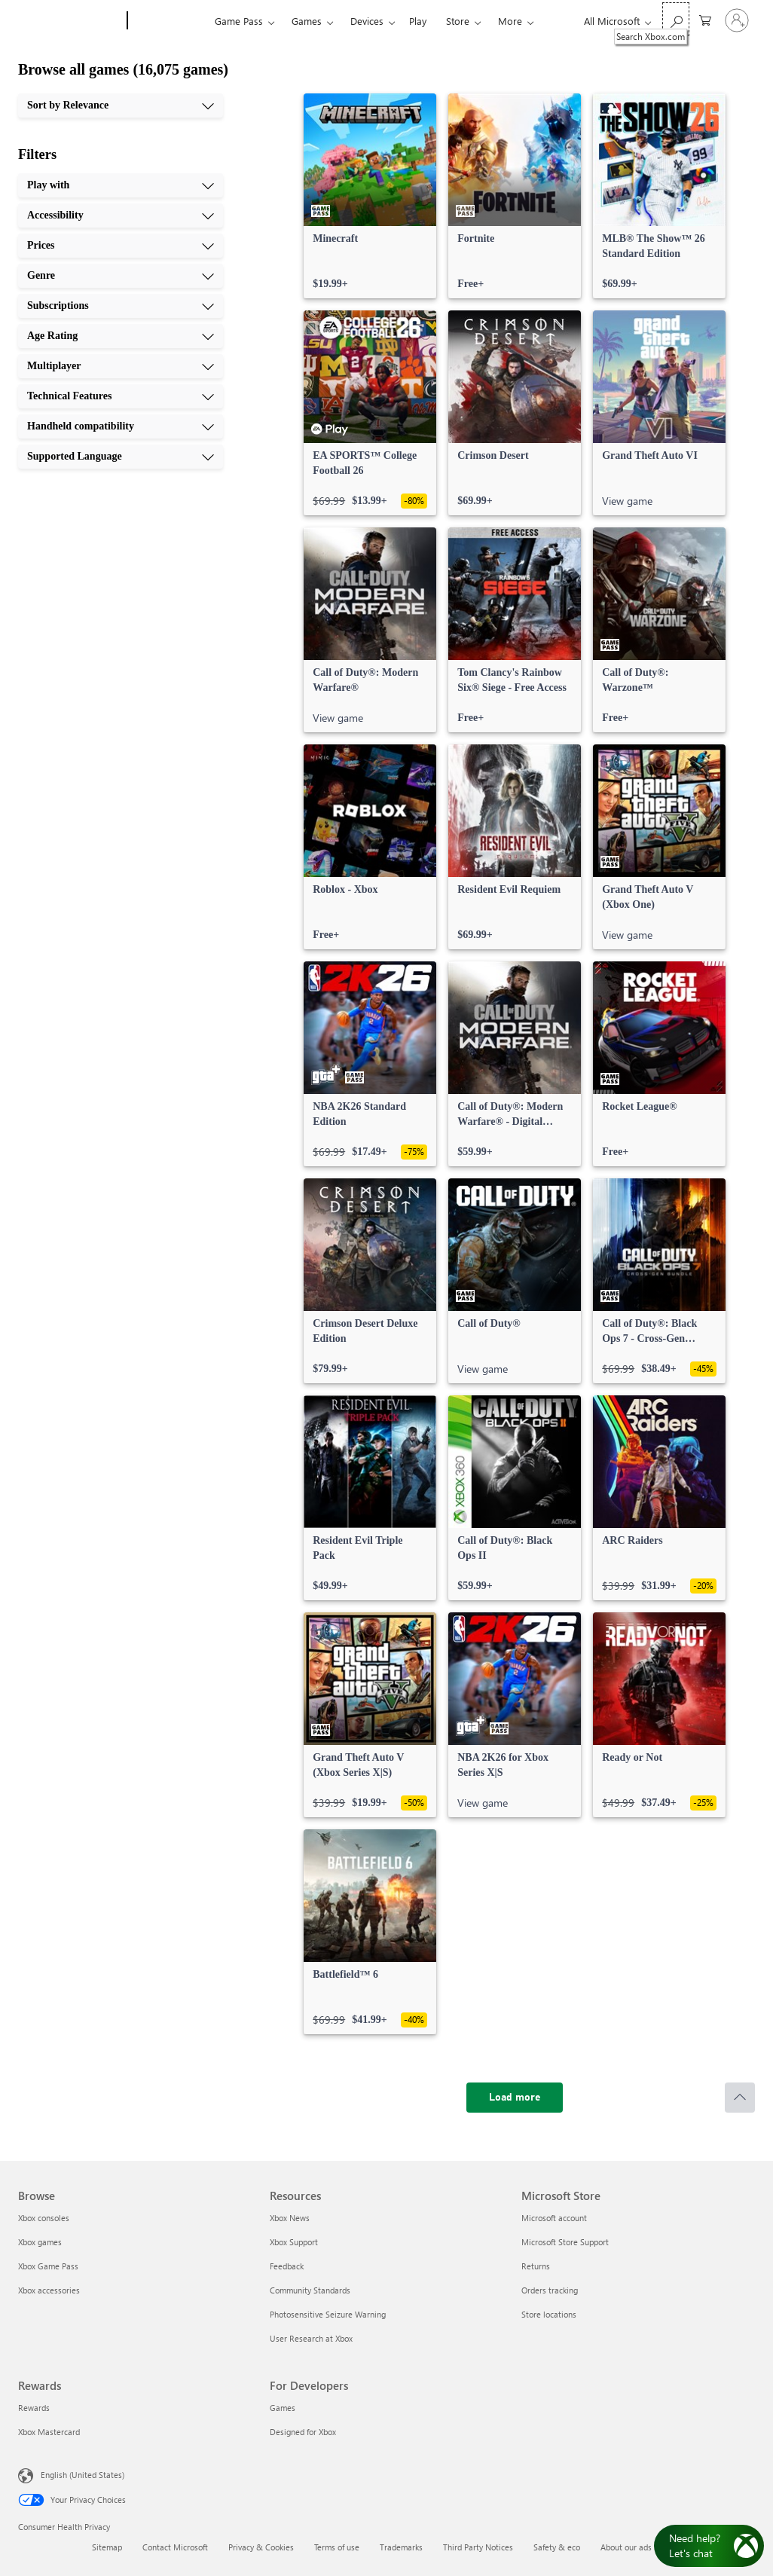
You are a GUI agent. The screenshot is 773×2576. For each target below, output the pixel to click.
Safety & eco (556, 2547)
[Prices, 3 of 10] (120, 246)
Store (457, 20)
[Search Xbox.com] (675, 19)
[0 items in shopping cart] (705, 19)
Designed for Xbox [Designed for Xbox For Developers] (303, 2432)
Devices (366, 20)
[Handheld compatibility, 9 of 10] (120, 426)
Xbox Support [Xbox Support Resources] (294, 2242)
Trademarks (401, 2547)
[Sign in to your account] (737, 20)
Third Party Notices (478, 2547)
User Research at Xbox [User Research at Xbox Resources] (311, 2338)
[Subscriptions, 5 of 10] (120, 306)
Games (307, 20)
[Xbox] (169, 21)
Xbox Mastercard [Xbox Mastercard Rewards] (49, 2432)
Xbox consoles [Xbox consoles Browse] (43, 2218)
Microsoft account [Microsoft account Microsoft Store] (554, 2218)
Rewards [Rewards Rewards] (34, 2408)
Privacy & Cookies (261, 2547)
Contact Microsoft (175, 2547)
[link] (370, 195)
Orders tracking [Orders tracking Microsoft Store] (549, 2290)
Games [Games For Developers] (282, 2408)
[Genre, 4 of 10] (120, 276)
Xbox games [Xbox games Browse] (40, 2242)
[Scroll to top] (740, 2097)
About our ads (626, 2547)
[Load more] (514, 2097)
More (510, 20)
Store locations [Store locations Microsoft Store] (548, 2314)
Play (417, 20)
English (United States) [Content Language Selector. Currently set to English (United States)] (82, 2475)
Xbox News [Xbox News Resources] (290, 2218)
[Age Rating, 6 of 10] (120, 336)
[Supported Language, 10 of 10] (120, 457)
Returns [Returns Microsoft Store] (535, 2266)
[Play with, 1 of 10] (120, 185)
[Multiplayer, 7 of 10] (120, 366)
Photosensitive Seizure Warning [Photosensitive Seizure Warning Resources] (328, 2314)
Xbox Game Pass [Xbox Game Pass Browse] (48, 2266)
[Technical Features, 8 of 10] (120, 396)
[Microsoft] (69, 21)
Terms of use (336, 2547)
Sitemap (107, 2547)
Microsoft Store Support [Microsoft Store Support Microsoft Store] (565, 2242)
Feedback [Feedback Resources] (287, 2266)
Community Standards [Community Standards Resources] (310, 2290)
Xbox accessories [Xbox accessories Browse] (49, 2290)
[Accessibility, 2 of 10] (120, 215)
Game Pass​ (239, 20)
